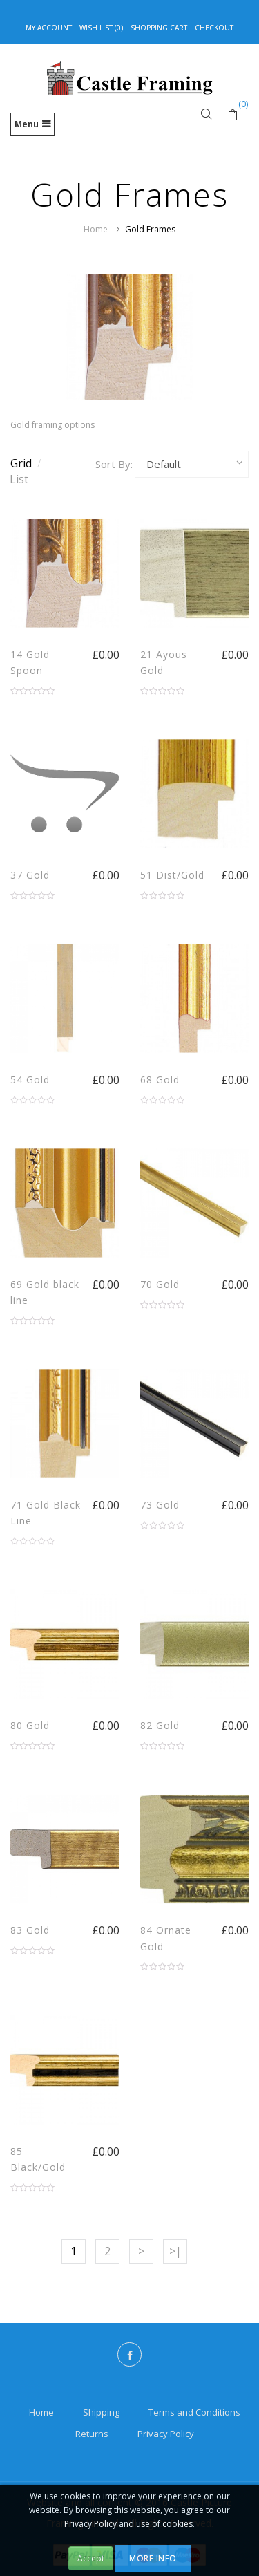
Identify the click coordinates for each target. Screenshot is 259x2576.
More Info (153, 2558)
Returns (91, 2433)
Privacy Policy (165, 2433)
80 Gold (30, 1725)
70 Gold (160, 1284)
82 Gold (160, 1725)
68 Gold (160, 1079)
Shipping (101, 2412)
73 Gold (160, 1504)
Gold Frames (150, 229)
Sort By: (114, 464)
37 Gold (30, 874)
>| (175, 2251)
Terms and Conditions (194, 2412)
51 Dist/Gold (172, 874)
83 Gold (30, 1929)
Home (96, 229)
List (19, 479)
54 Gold (30, 1079)
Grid (25, 463)
